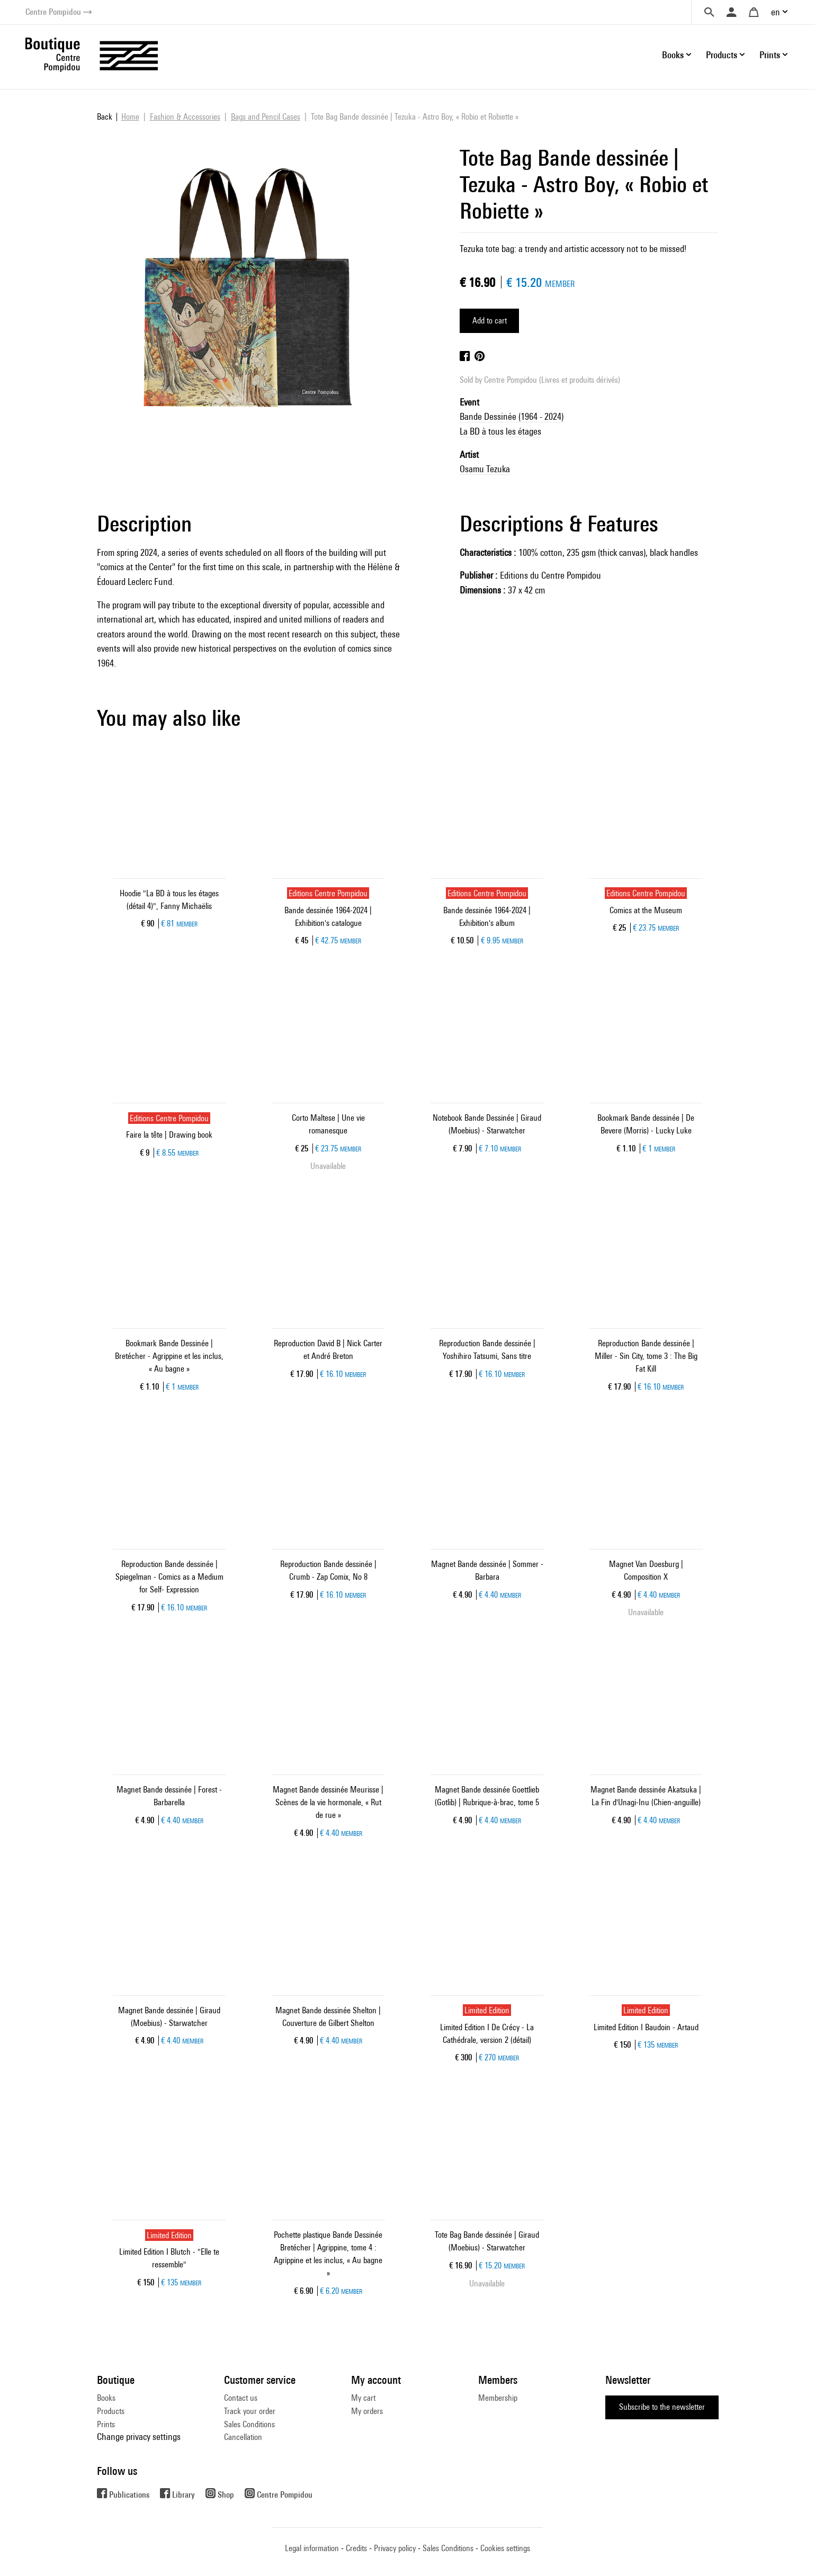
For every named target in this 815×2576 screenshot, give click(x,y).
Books (106, 2398)
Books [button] (673, 54)
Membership (497, 2398)
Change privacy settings (139, 2436)
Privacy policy (395, 2548)
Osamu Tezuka (485, 468)
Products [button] (721, 54)
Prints (106, 2424)
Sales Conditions (249, 2424)
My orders (367, 2411)
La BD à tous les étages (500, 431)
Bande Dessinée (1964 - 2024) (511, 416)
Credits (356, 2548)
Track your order (249, 2411)
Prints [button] (769, 54)
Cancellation (243, 2437)
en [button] (775, 11)
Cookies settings (505, 2548)
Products (110, 2411)
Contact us (240, 2398)
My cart (363, 2398)
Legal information (312, 2548)
